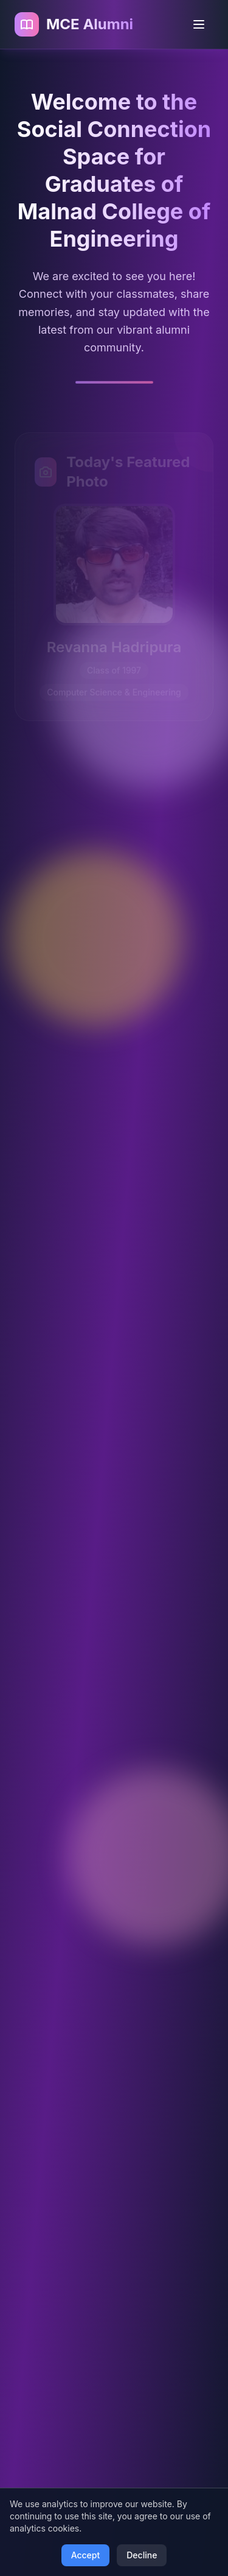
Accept (85, 2555)
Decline (141, 2555)
